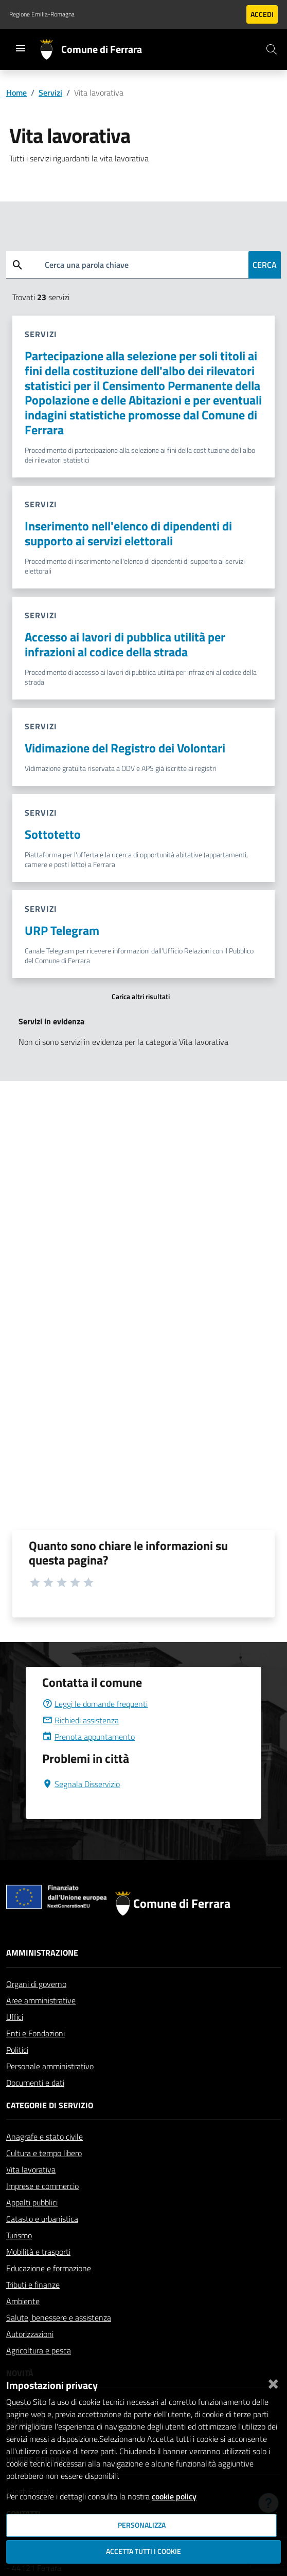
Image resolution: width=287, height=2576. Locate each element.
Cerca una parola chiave (87, 265)
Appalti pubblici (32, 2202)
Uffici (14, 2017)
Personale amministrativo (50, 2066)
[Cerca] (271, 49)
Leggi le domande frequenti (95, 1704)
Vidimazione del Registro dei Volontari (125, 748)
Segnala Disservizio (81, 1784)
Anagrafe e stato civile (44, 2136)
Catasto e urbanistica (42, 2219)
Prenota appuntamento (88, 1737)
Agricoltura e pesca (38, 2350)
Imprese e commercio (42, 2186)
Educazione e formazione (48, 2268)
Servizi (50, 92)
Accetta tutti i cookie (143, 2551)
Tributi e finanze (33, 2284)
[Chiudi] (273, 2382)
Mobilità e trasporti (38, 2252)
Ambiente (23, 2301)
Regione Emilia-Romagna (42, 14)
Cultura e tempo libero (44, 2153)
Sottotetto (53, 834)
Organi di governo (36, 1984)
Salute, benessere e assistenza (58, 2317)
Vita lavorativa (31, 2169)
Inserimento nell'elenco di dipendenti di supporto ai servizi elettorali (128, 533)
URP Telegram (62, 930)
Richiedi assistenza (80, 1720)
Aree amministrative (41, 2000)
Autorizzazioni (29, 2334)
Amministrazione (42, 1952)
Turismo (19, 2235)
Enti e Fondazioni (35, 2033)
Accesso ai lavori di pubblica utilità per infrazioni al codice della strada (125, 644)
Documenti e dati (35, 2082)
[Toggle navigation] (20, 48)
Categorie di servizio (49, 2105)
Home (16, 92)
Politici (17, 2050)
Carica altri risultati (141, 996)
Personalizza (142, 2525)
